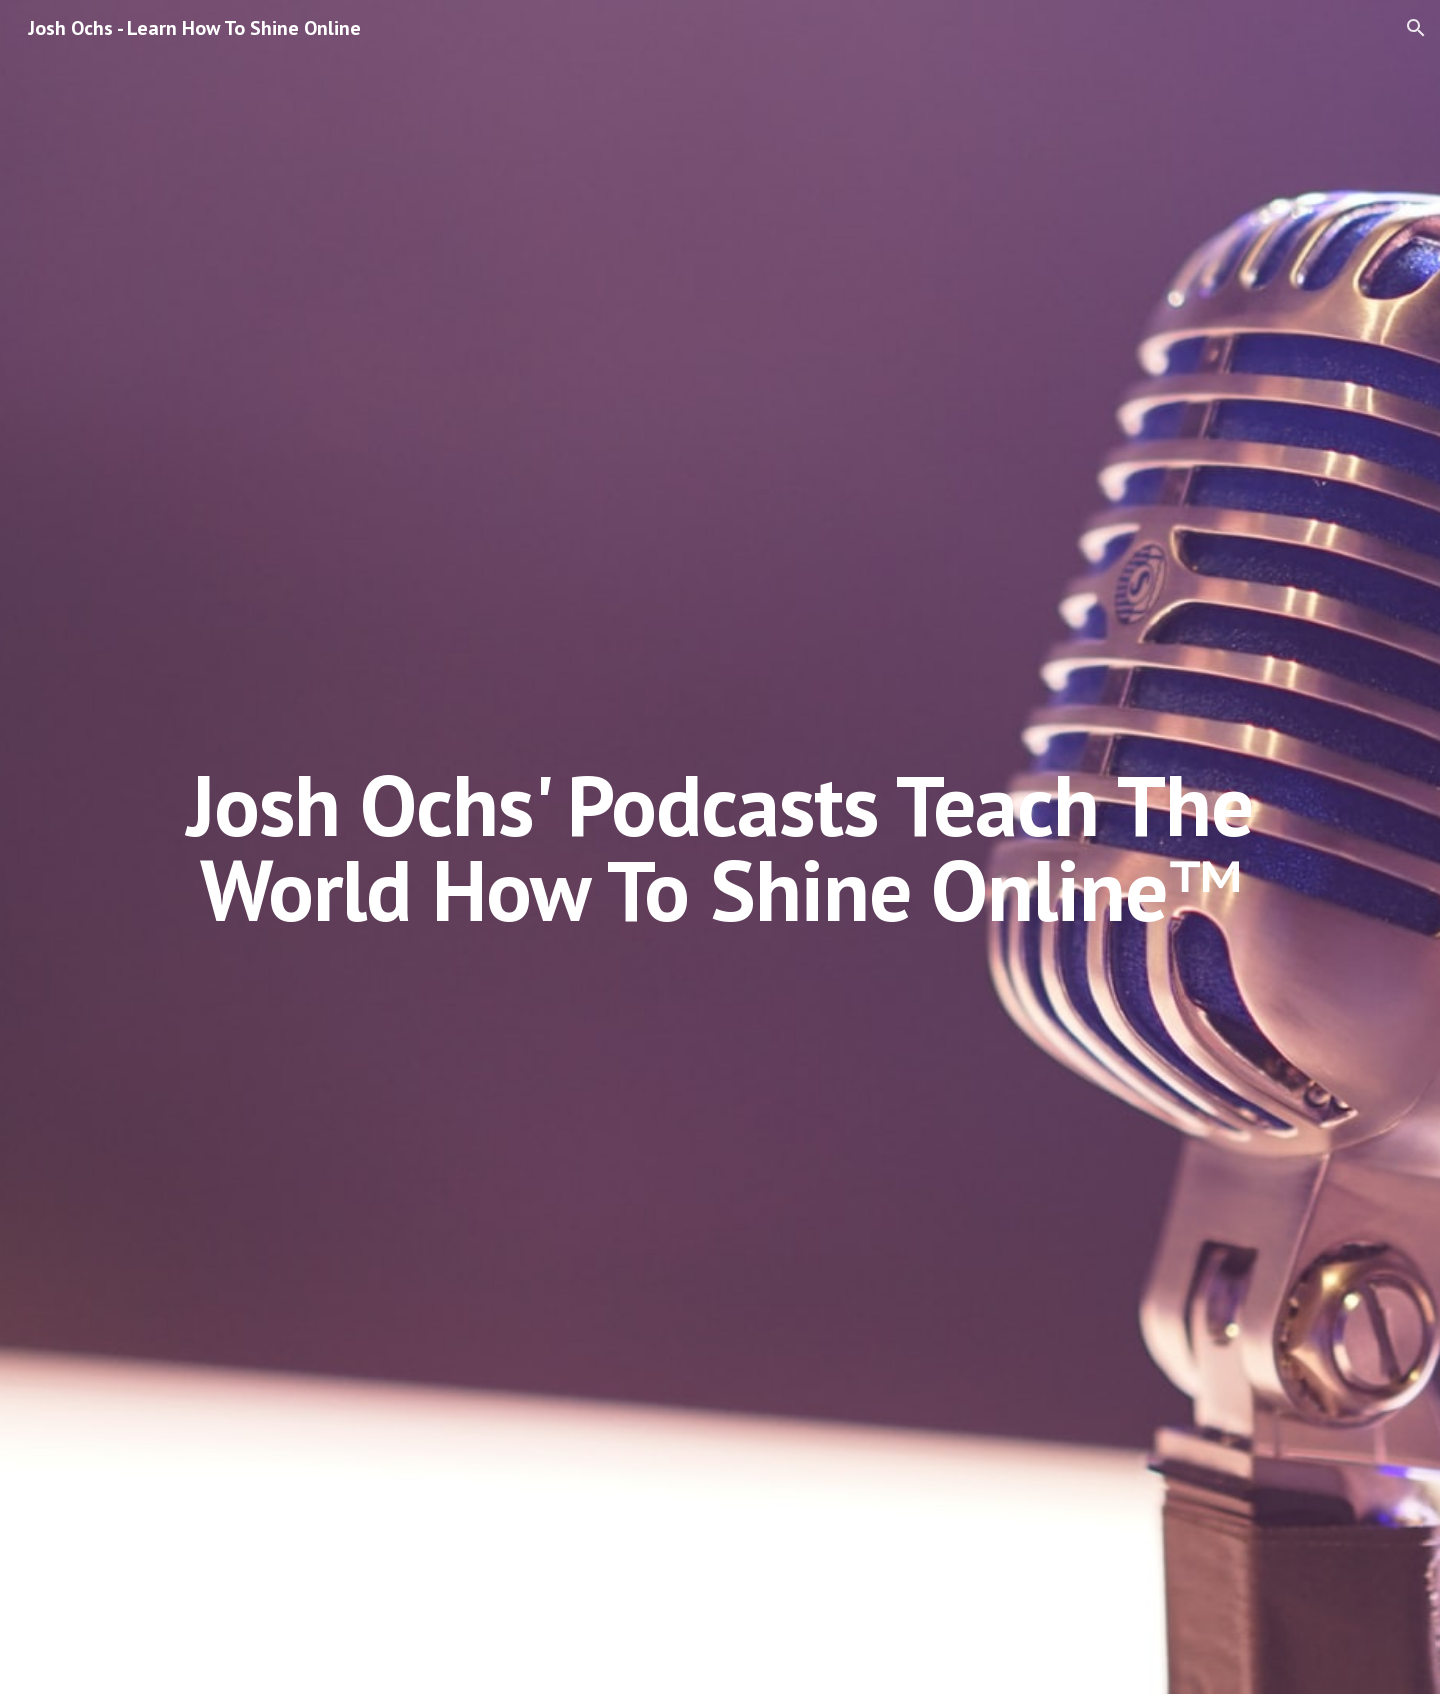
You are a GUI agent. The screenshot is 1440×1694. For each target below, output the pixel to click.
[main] (720, 847)
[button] (1416, 28)
